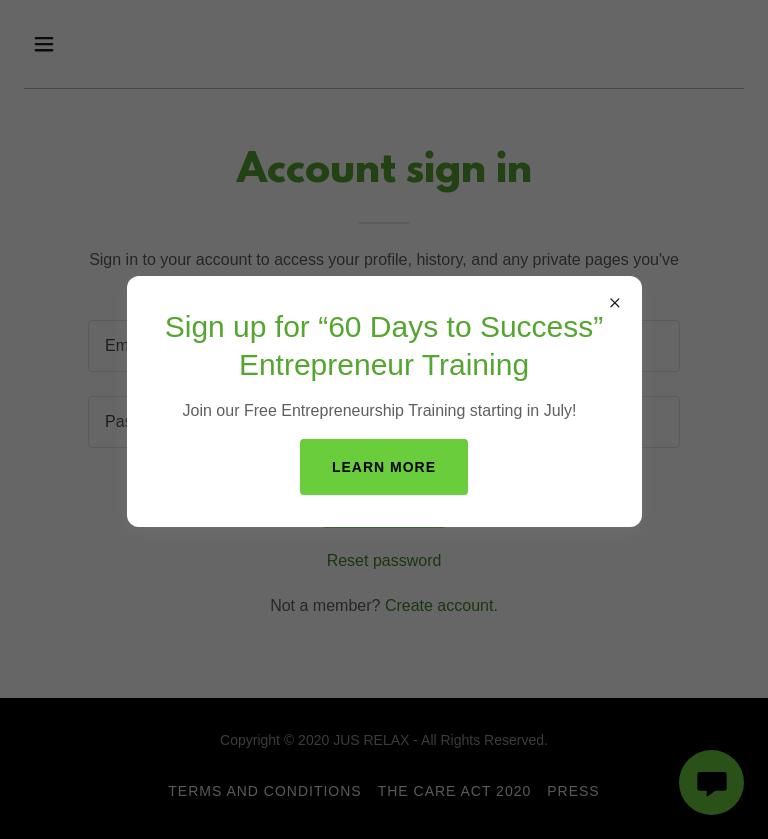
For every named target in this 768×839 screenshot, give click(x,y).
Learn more (384, 467)
